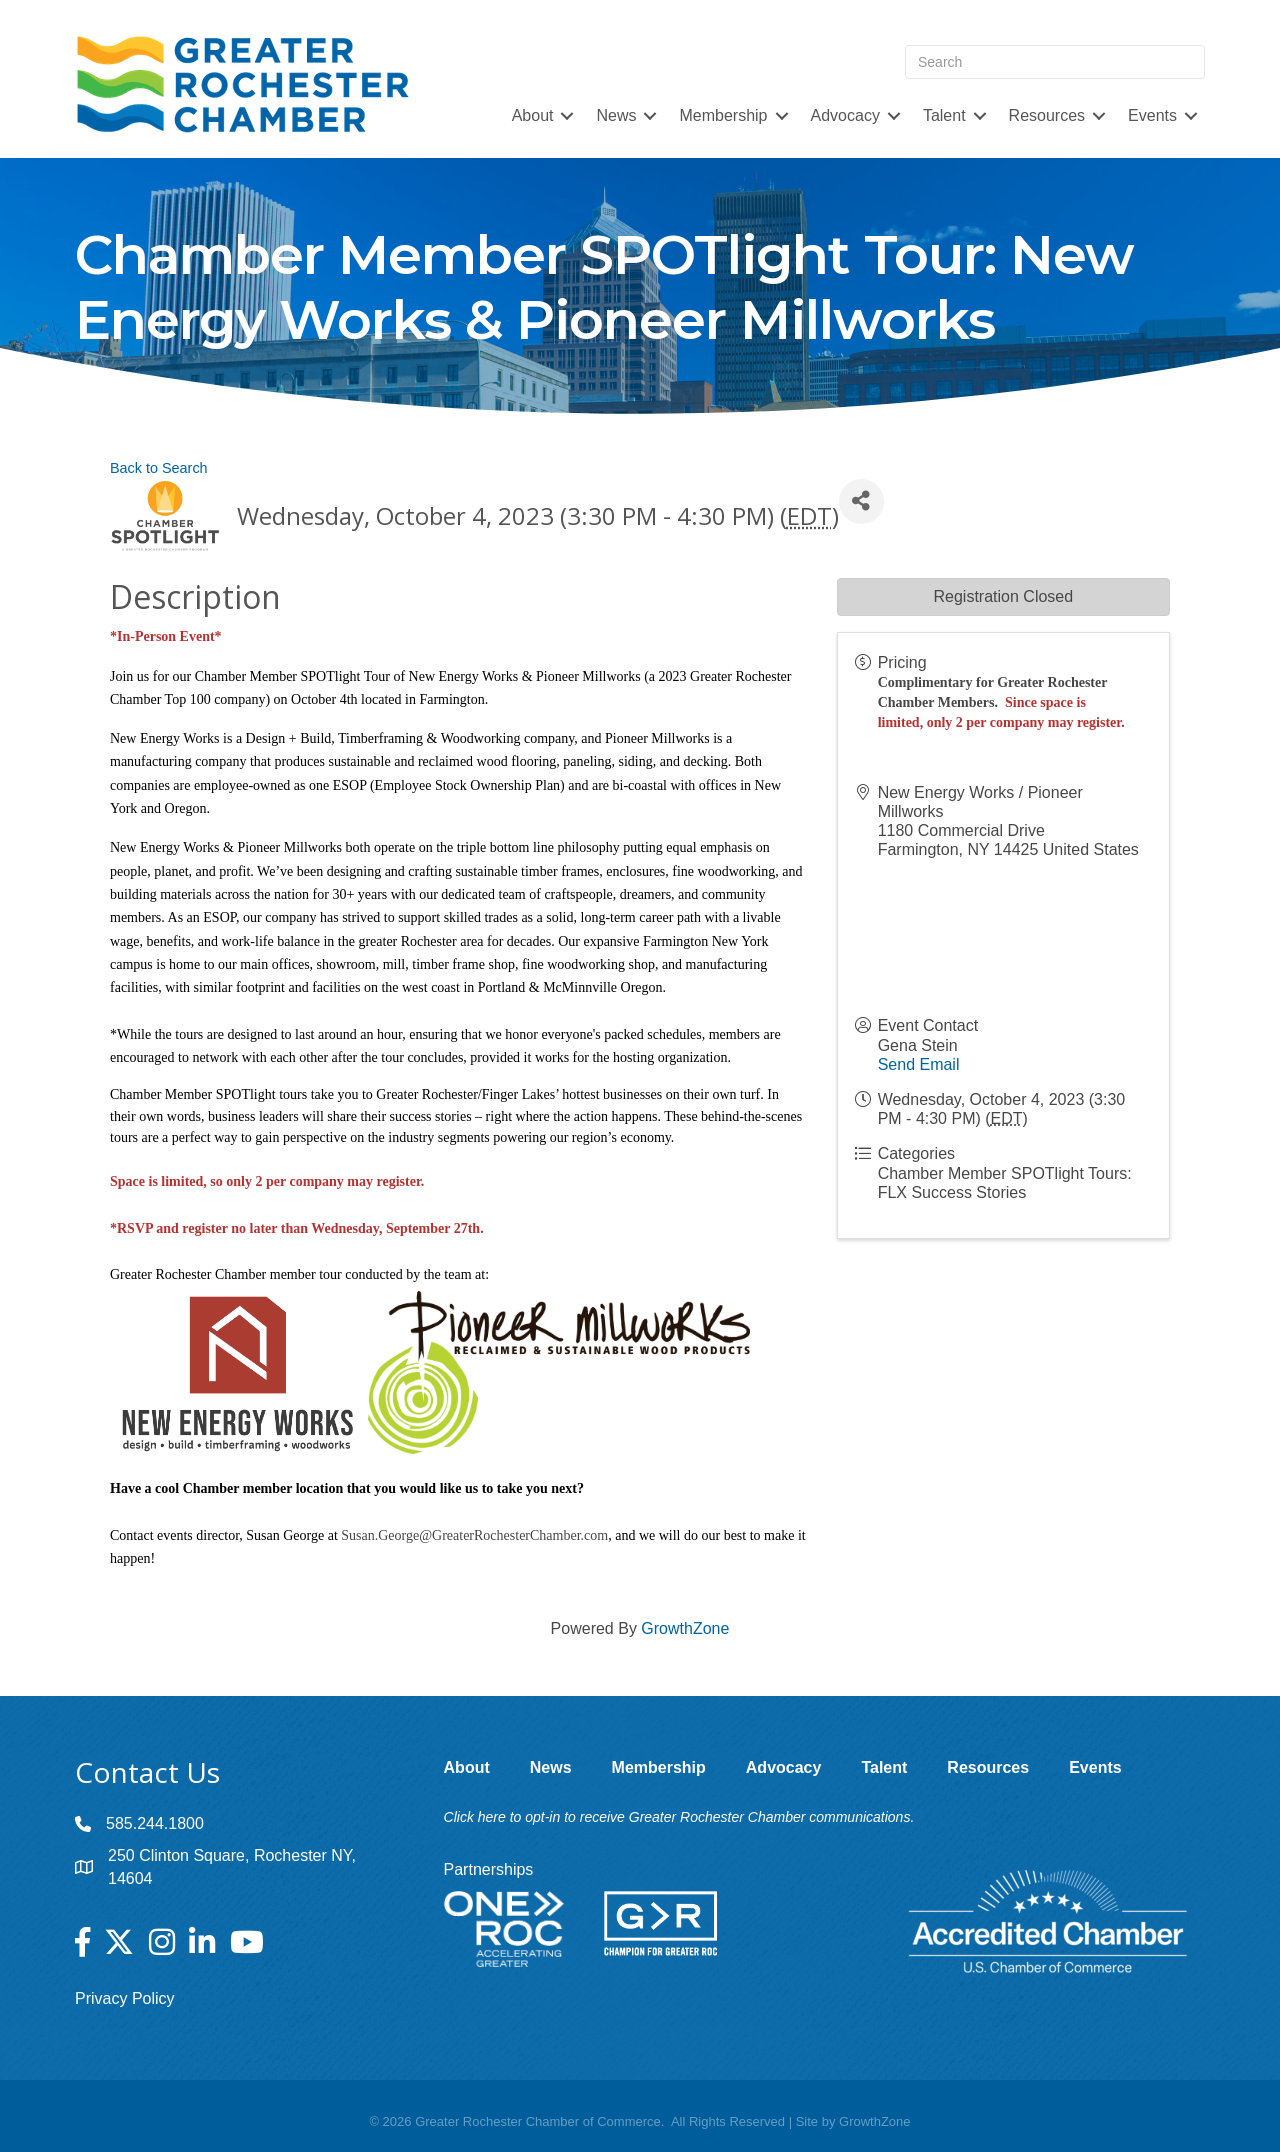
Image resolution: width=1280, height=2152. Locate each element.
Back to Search (159, 468)
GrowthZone (685, 1628)
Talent (944, 115)
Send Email (919, 1064)
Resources (1047, 115)
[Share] (861, 501)
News (616, 115)
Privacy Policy (125, 1998)
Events (1152, 115)
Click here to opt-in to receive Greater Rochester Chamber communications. (679, 1817)
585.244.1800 (155, 1823)
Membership (723, 115)
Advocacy (845, 115)
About (533, 115)
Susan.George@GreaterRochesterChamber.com (474, 1535)
